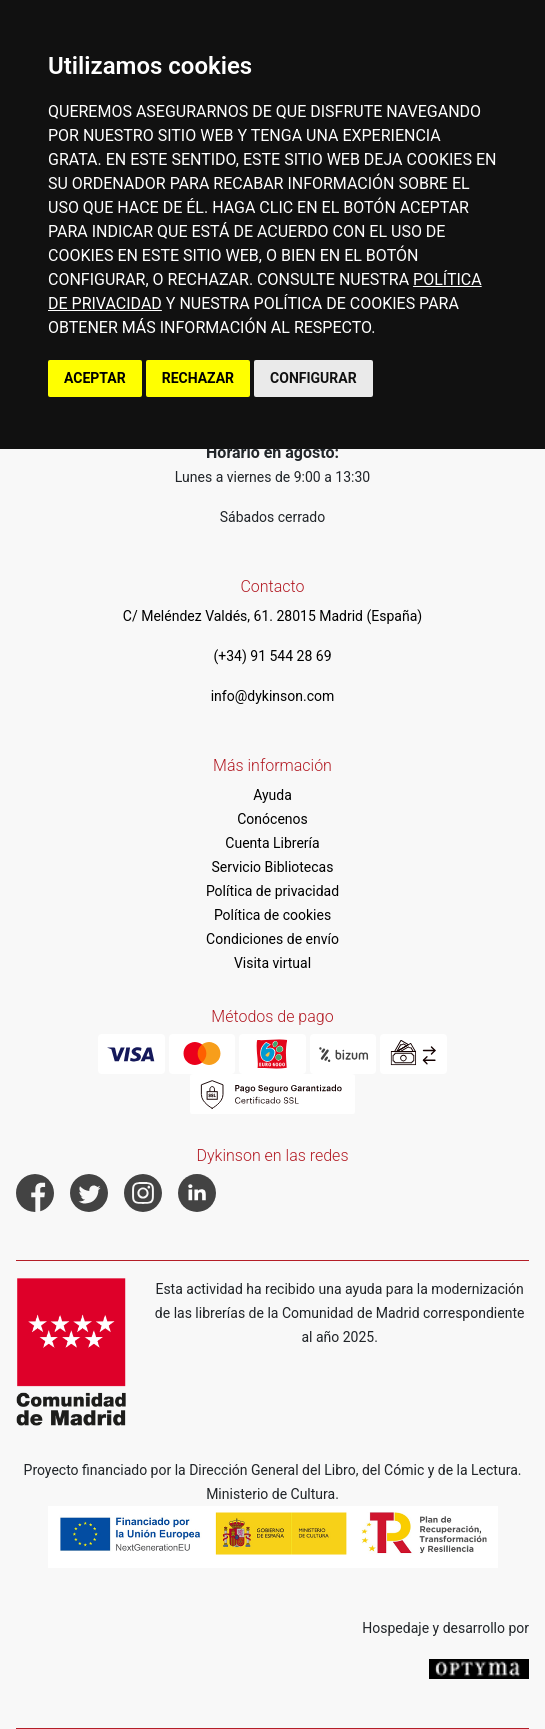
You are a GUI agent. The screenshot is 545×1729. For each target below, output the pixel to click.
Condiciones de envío (272, 939)
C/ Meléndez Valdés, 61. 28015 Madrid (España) (272, 616)
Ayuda (272, 795)
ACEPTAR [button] (95, 378)
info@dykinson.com (273, 696)
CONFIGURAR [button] (313, 378)
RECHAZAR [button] (198, 378)
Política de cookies (272, 915)
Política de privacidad (272, 891)
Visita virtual (272, 963)
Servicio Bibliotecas (273, 867)
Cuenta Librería (272, 843)
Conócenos (272, 819)
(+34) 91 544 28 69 (272, 656)
